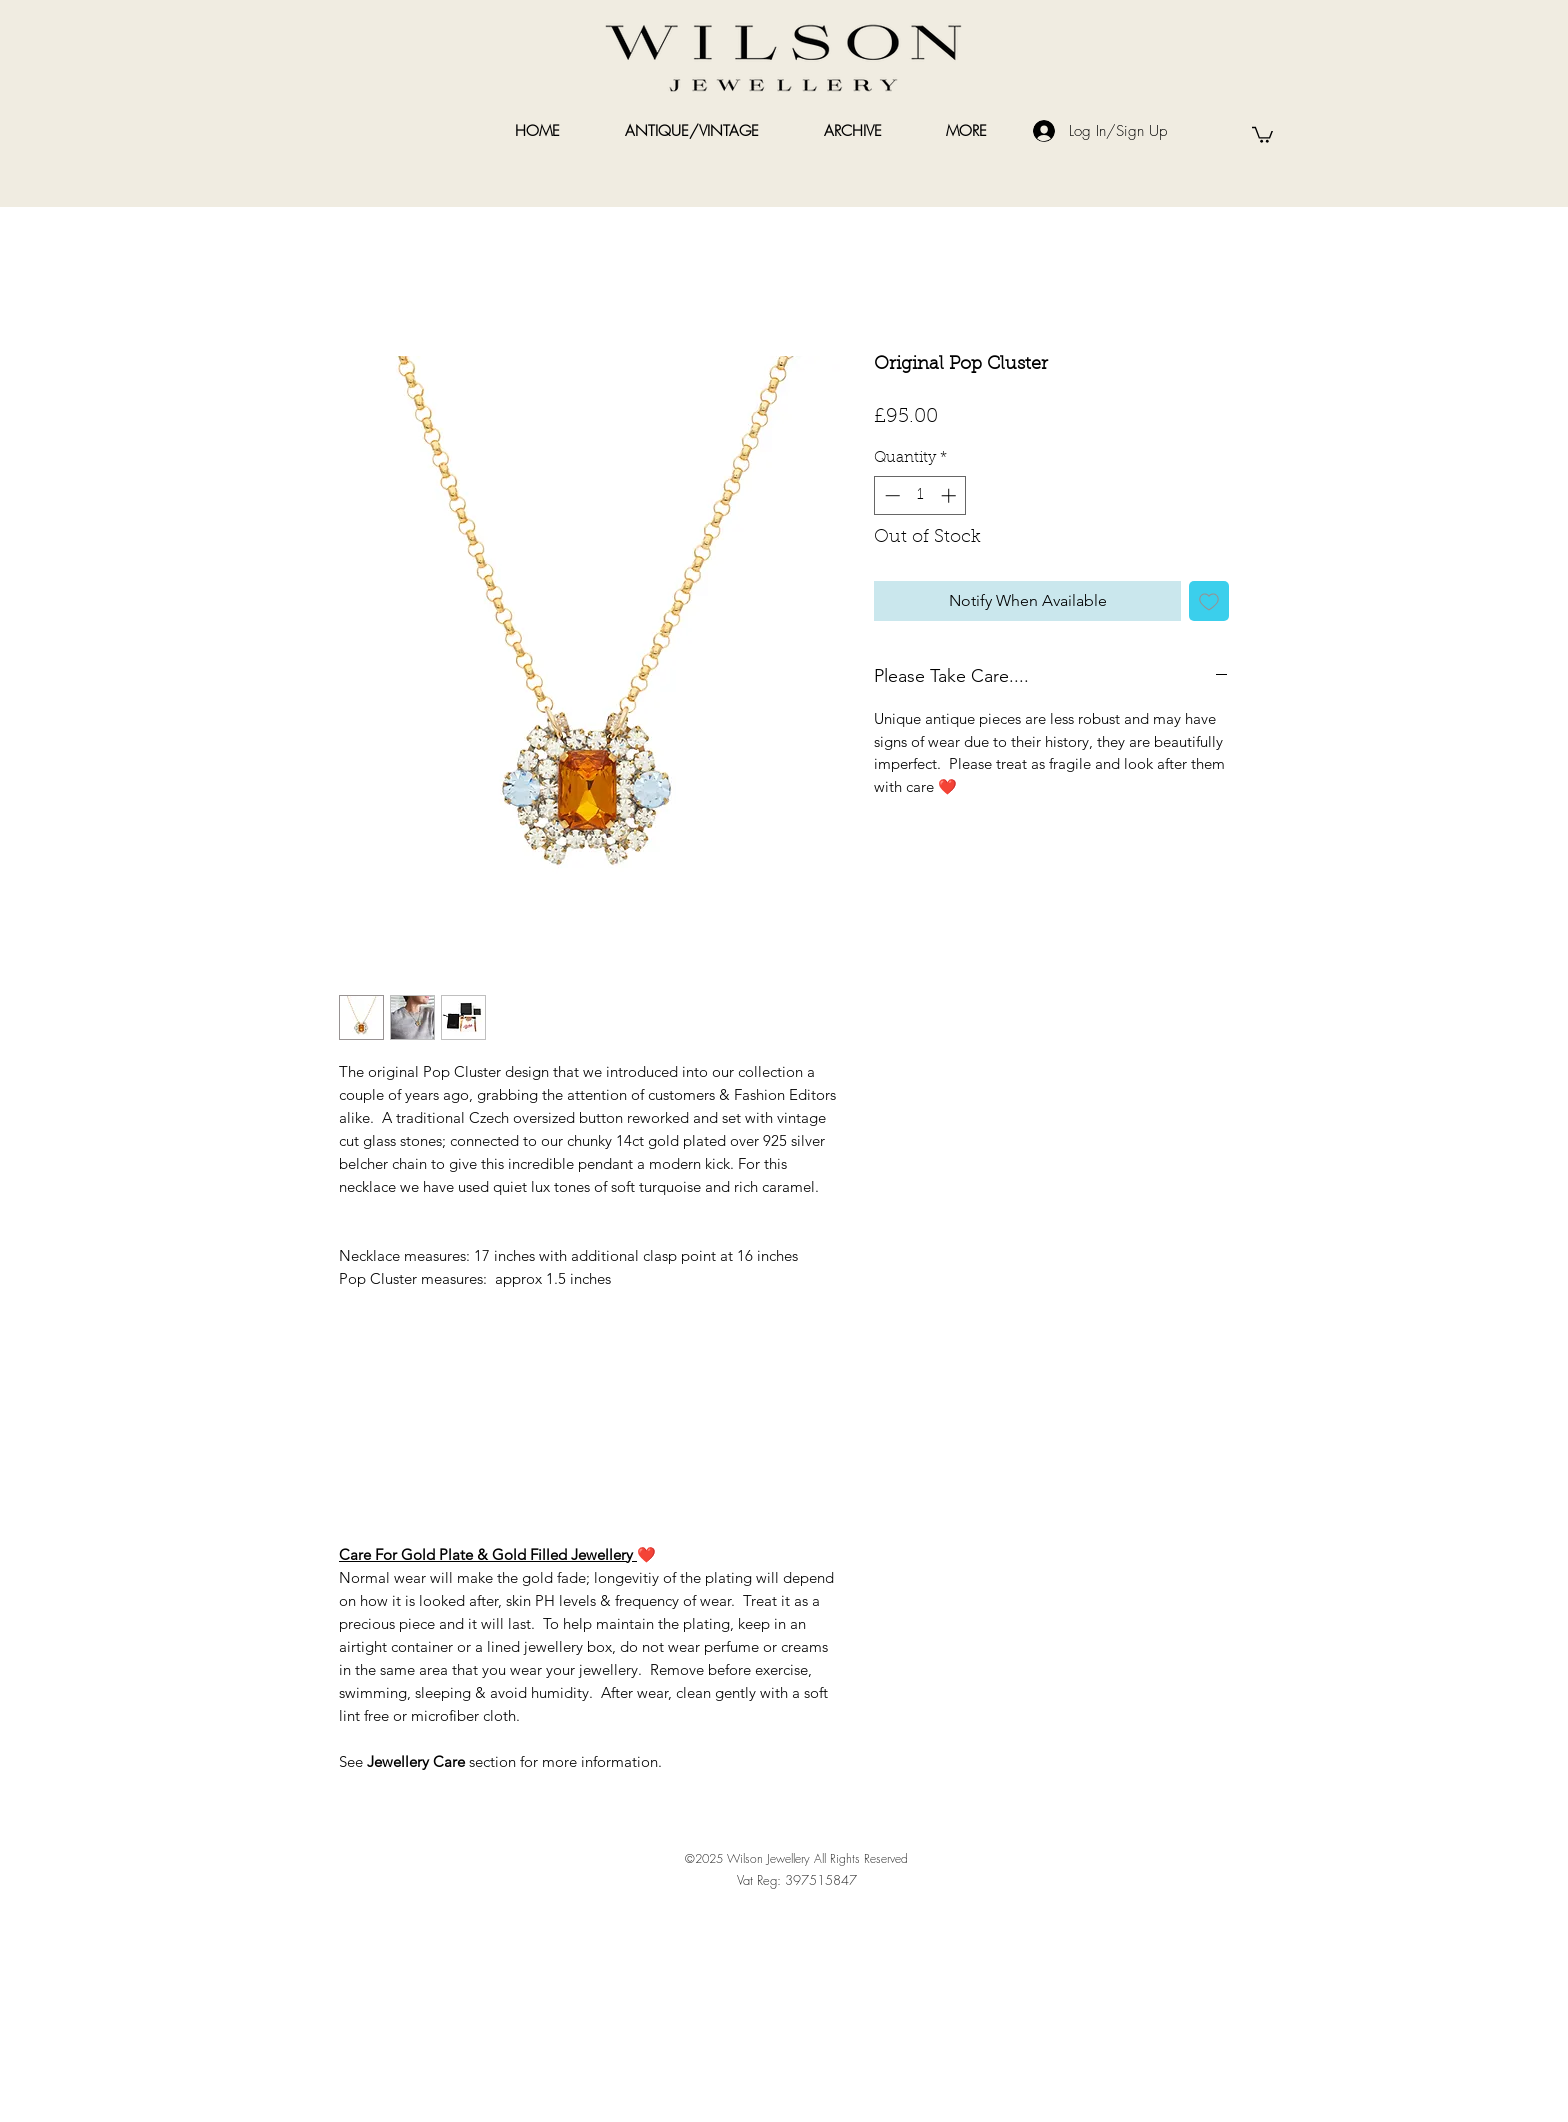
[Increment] (950, 495)
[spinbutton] (920, 495)
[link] (1262, 134)
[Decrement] (890, 495)
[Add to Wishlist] (1209, 601)
